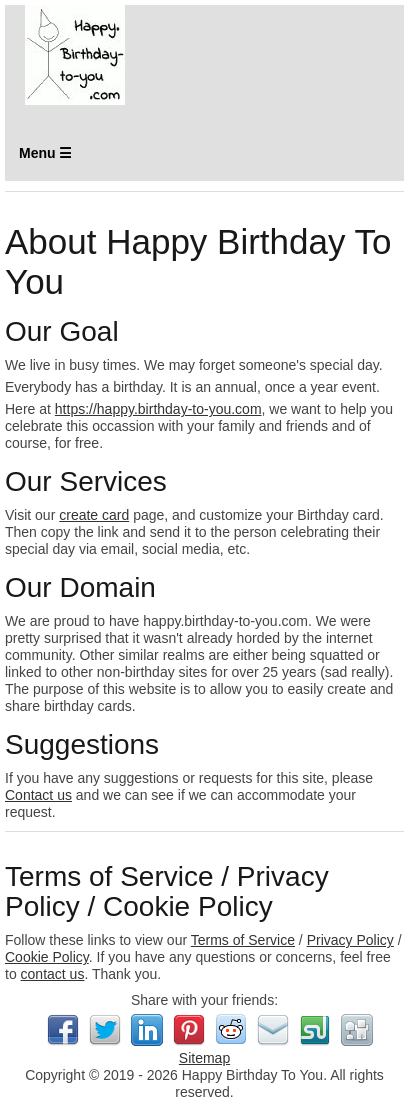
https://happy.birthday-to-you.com (158, 409)
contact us (53, 974)
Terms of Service (243, 940)
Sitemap (204, 1058)
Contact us (38, 795)
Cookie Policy (47, 957)
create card (94, 515)
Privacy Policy (350, 940)
